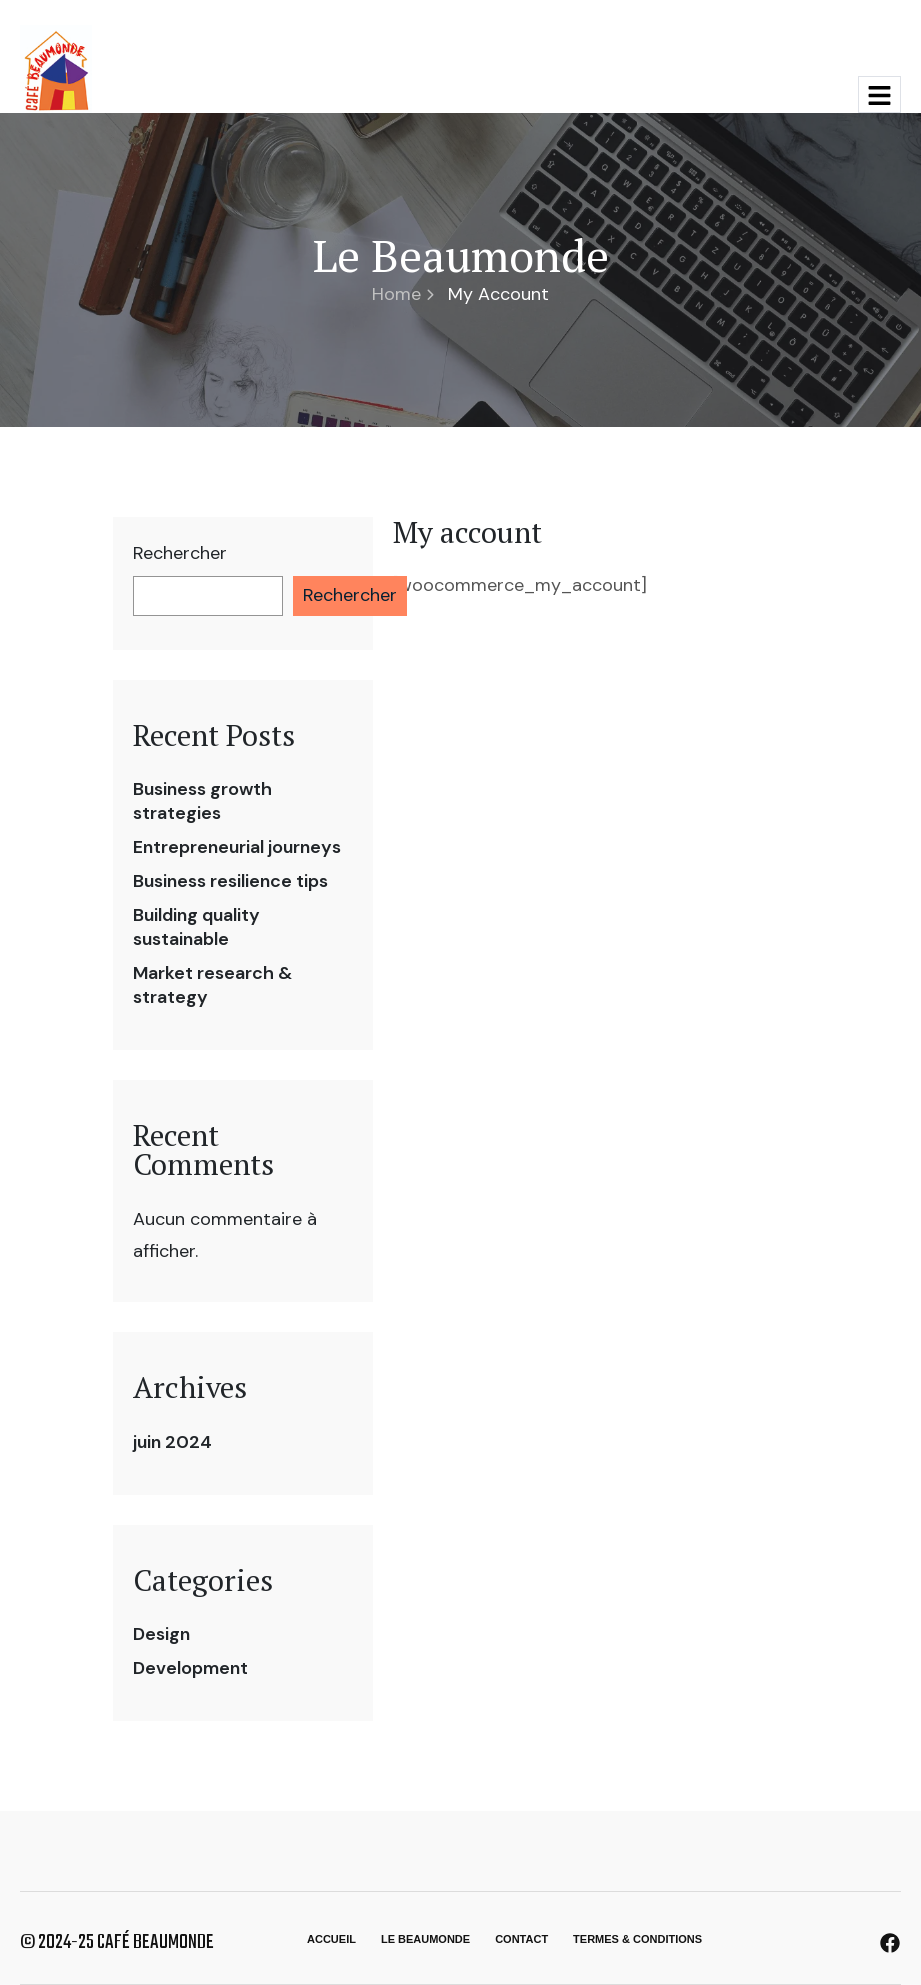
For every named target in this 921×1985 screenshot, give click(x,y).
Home (403, 294)
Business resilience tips (230, 881)
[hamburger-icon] (879, 94)
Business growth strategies (202, 801)
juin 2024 (172, 1442)
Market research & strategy (212, 985)
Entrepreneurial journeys (237, 847)
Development (190, 1668)
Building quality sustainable (196, 927)
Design (161, 1634)
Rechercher (180, 553)
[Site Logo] (56, 68)
